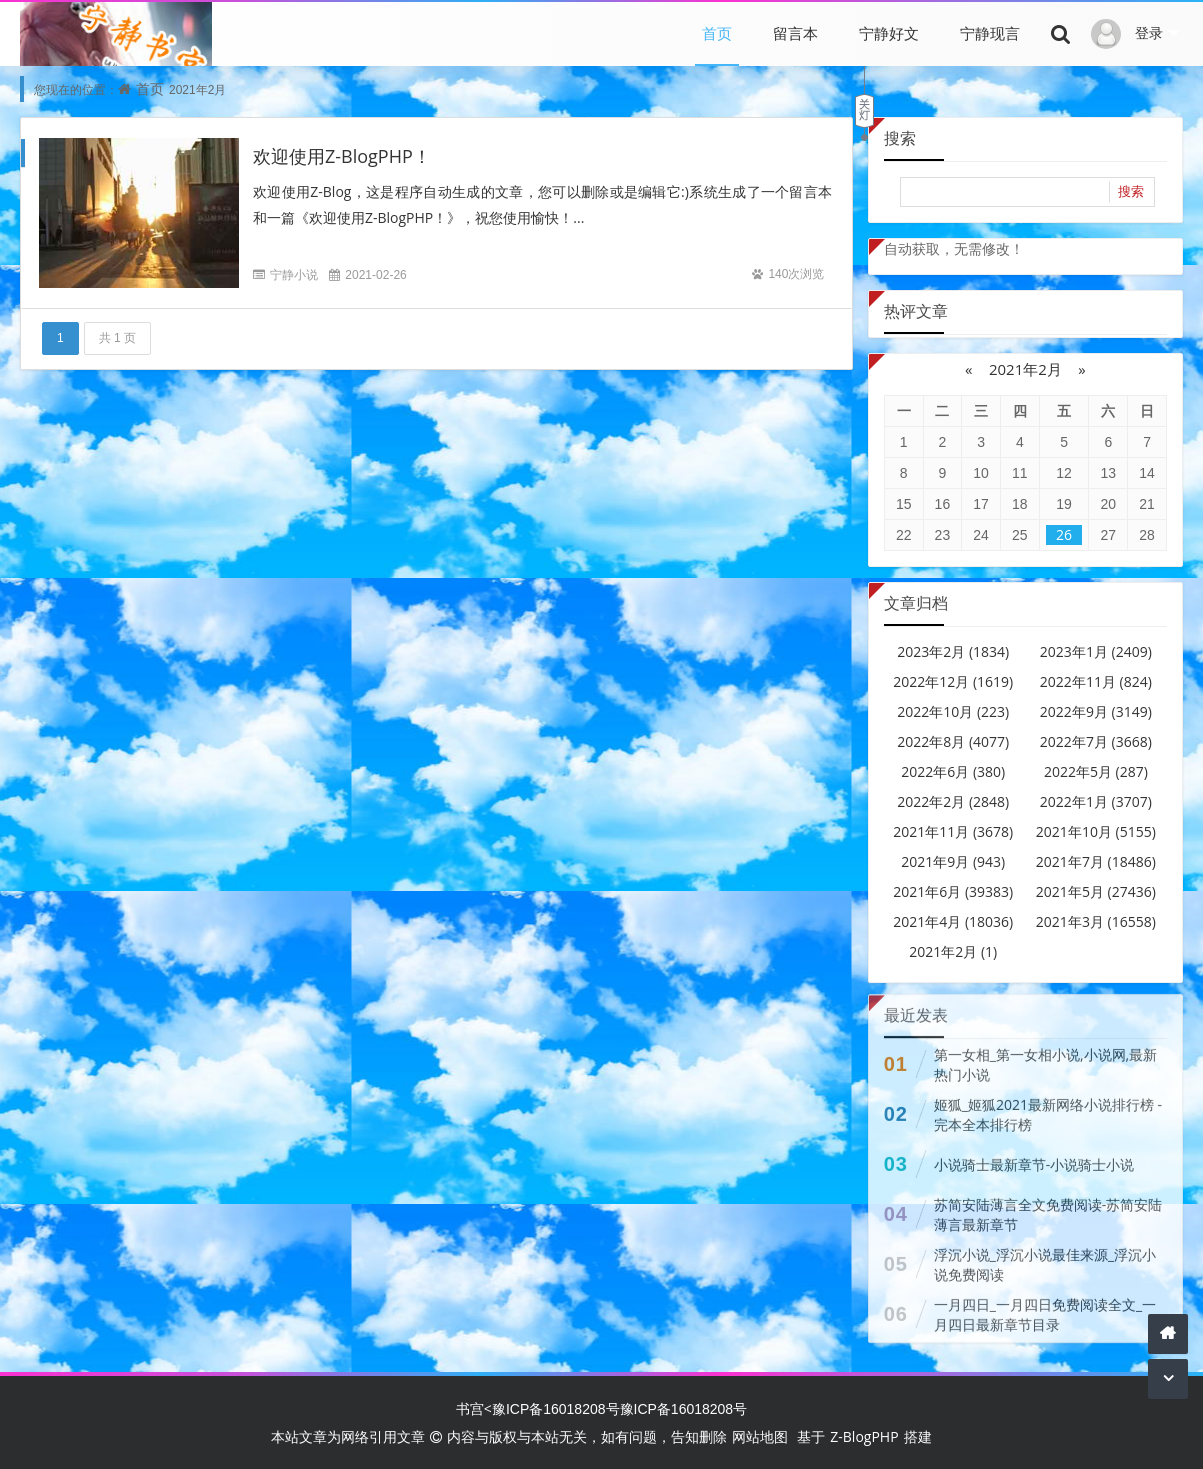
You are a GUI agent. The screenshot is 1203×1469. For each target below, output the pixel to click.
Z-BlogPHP (864, 1436)
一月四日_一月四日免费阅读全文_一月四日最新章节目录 (1045, 1309)
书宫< (474, 1408)
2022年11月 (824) (1096, 681)
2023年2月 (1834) (953, 651)
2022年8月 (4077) (953, 741)
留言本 (795, 33)
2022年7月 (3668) (1096, 741)
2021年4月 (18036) (953, 921)
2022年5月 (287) (1096, 771)
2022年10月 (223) (953, 711)
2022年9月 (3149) (1096, 711)
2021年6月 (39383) (953, 891)
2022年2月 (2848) (953, 801)
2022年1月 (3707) (1096, 801)
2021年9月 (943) (953, 861)
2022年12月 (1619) (953, 681)
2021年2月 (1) (953, 951)
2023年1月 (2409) (1096, 651)
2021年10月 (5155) (1096, 831)
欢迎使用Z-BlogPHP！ (342, 156)
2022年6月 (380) (953, 771)
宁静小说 (294, 274)
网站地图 (760, 1436)
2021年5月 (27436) (1096, 891)
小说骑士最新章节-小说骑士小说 (1034, 1159)
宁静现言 (990, 33)
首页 (717, 33)
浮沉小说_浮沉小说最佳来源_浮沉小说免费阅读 (1045, 1259)
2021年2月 (1025, 369)
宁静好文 (889, 33)
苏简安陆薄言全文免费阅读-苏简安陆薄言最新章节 (1048, 1209)
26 (1064, 534)
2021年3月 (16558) (1096, 921)
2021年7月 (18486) (1096, 861)
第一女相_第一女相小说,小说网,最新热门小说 (1045, 1059)
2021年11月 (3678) (953, 831)
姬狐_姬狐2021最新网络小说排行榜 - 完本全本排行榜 (1048, 1109)
